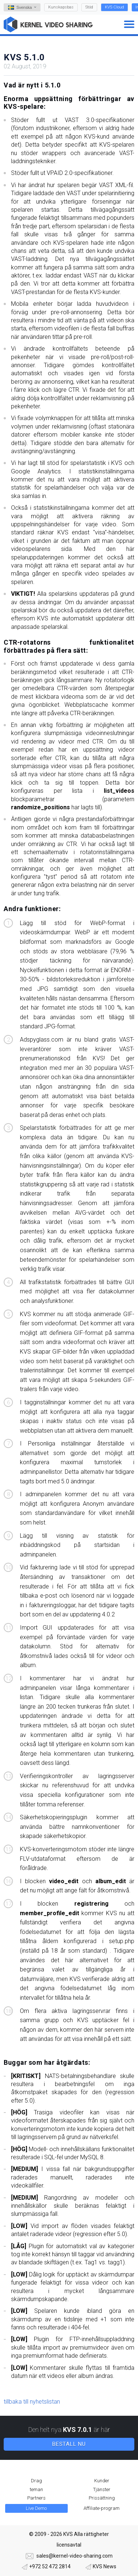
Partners (36, 2498)
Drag (36, 2480)
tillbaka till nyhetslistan (32, 2401)
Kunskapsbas (61, 7)
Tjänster (101, 2489)
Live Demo (36, 2508)
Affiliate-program (102, 2508)
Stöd (89, 7)
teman (36, 2489)
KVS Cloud (114, 7)
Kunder (101, 2480)
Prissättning (102, 2498)
